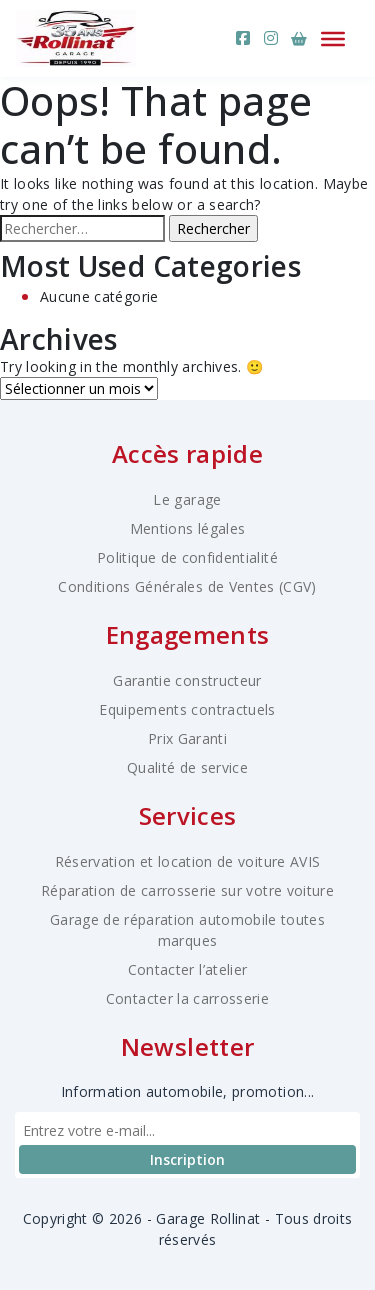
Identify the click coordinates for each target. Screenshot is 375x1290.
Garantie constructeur (187, 680)
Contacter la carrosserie (187, 998)
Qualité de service (187, 767)
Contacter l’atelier (188, 969)
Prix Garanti (187, 738)
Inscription (187, 1159)
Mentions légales (188, 528)
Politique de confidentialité (187, 557)
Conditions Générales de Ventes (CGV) (187, 586)
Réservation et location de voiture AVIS (188, 861)
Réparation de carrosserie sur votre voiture (187, 890)
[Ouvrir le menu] (333, 38)
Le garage (187, 499)
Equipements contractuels (187, 709)
